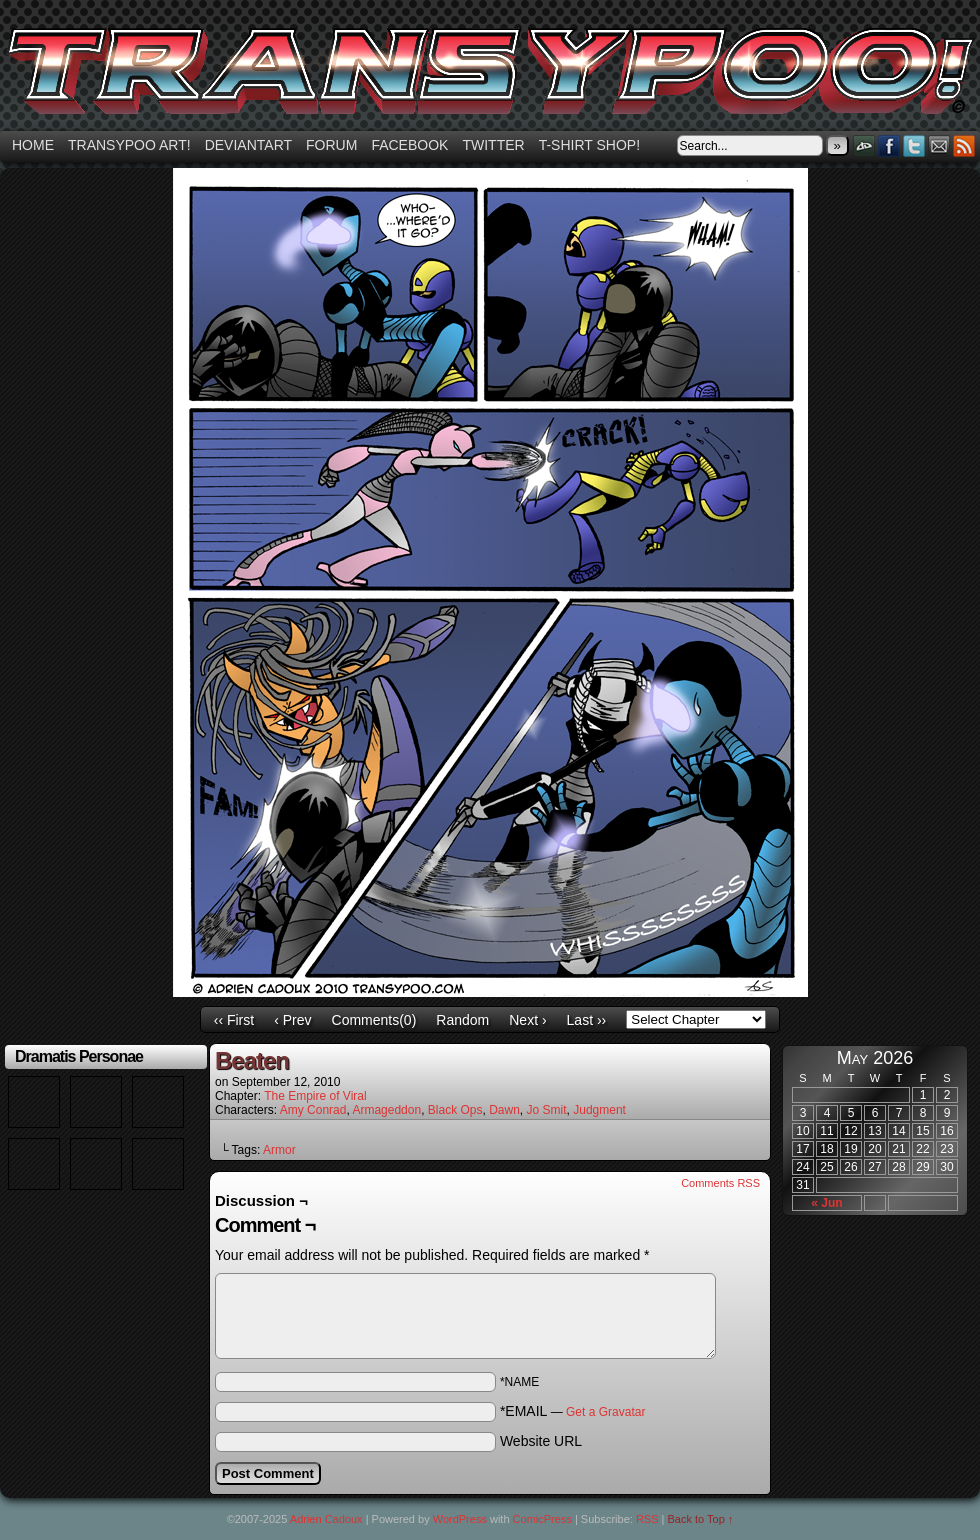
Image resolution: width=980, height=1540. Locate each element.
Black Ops (455, 1110)
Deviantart (248, 145)
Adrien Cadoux (326, 1519)
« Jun (826, 1203)
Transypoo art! (129, 145)
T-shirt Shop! (589, 145)
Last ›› (587, 1020)
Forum (331, 145)
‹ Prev (292, 1020)
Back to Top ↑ (701, 1519)
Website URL (541, 1441)
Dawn (504, 1110)
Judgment (599, 1110)
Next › (527, 1020)
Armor (279, 1150)
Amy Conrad (313, 1110)
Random (462, 1020)
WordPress (460, 1519)
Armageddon (386, 1110)
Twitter (493, 145)
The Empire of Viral (315, 1096)
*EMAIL (573, 1411)
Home (33, 145)
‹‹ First (234, 1020)
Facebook (409, 145)
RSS (964, 145)
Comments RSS (720, 1183)
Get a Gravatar (605, 1412)
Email (939, 145)
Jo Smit (547, 1110)
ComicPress (542, 1519)
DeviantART (864, 145)
